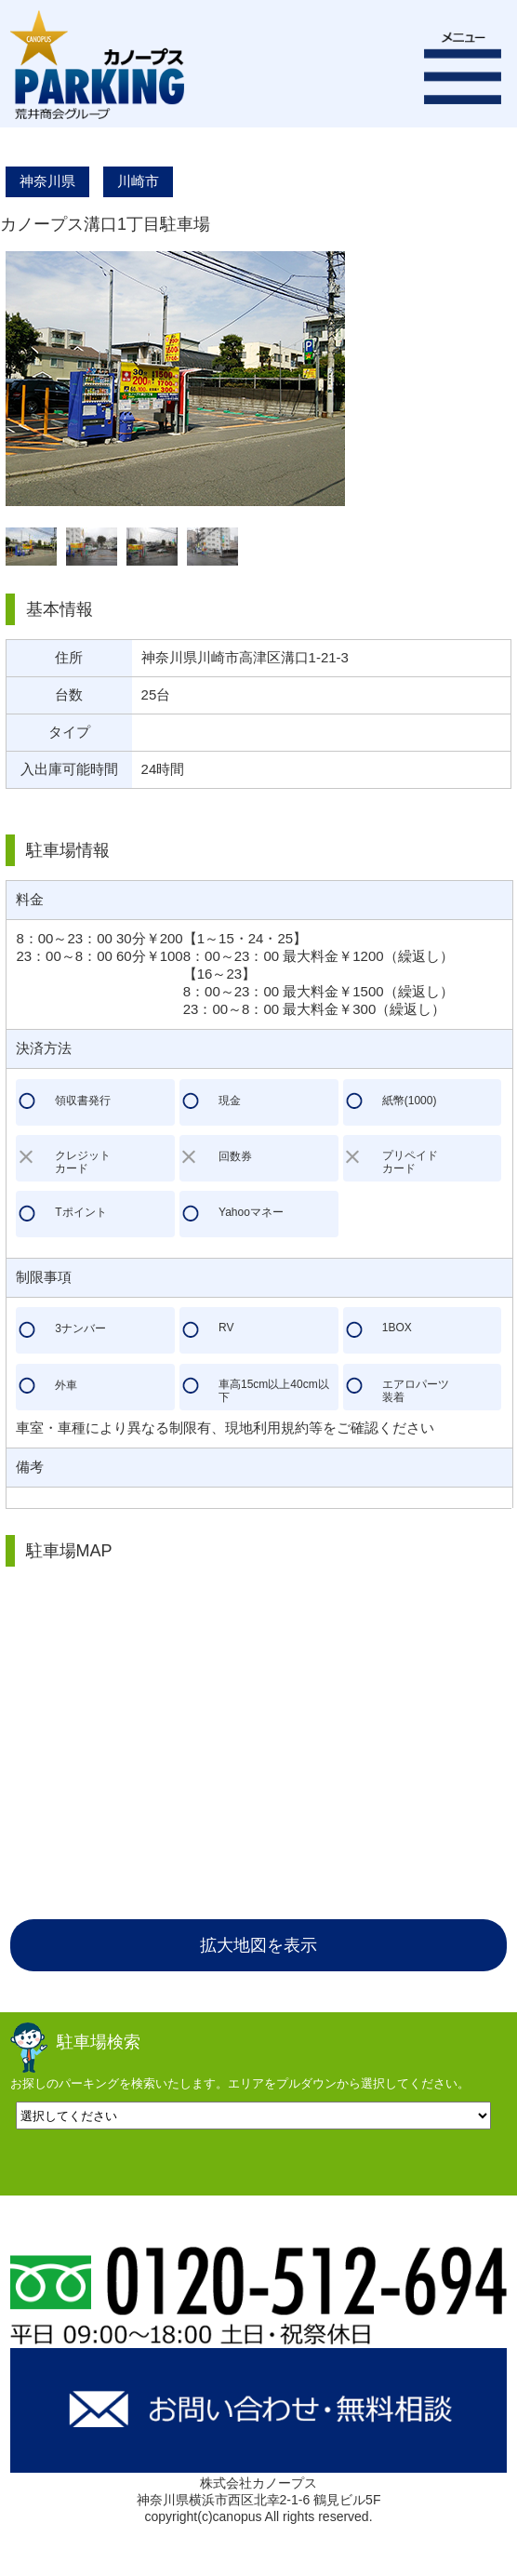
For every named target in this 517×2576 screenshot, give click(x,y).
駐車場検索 (98, 2042)
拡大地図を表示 (258, 1945)
